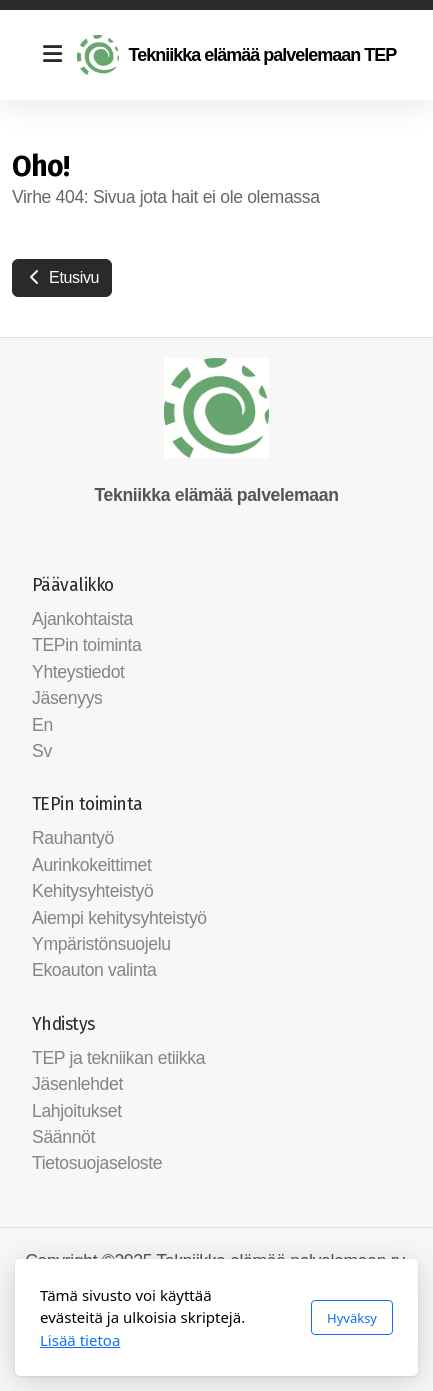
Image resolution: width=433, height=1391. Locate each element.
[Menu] (52, 55)
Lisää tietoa (80, 1340)
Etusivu (62, 277)
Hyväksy (352, 1318)
